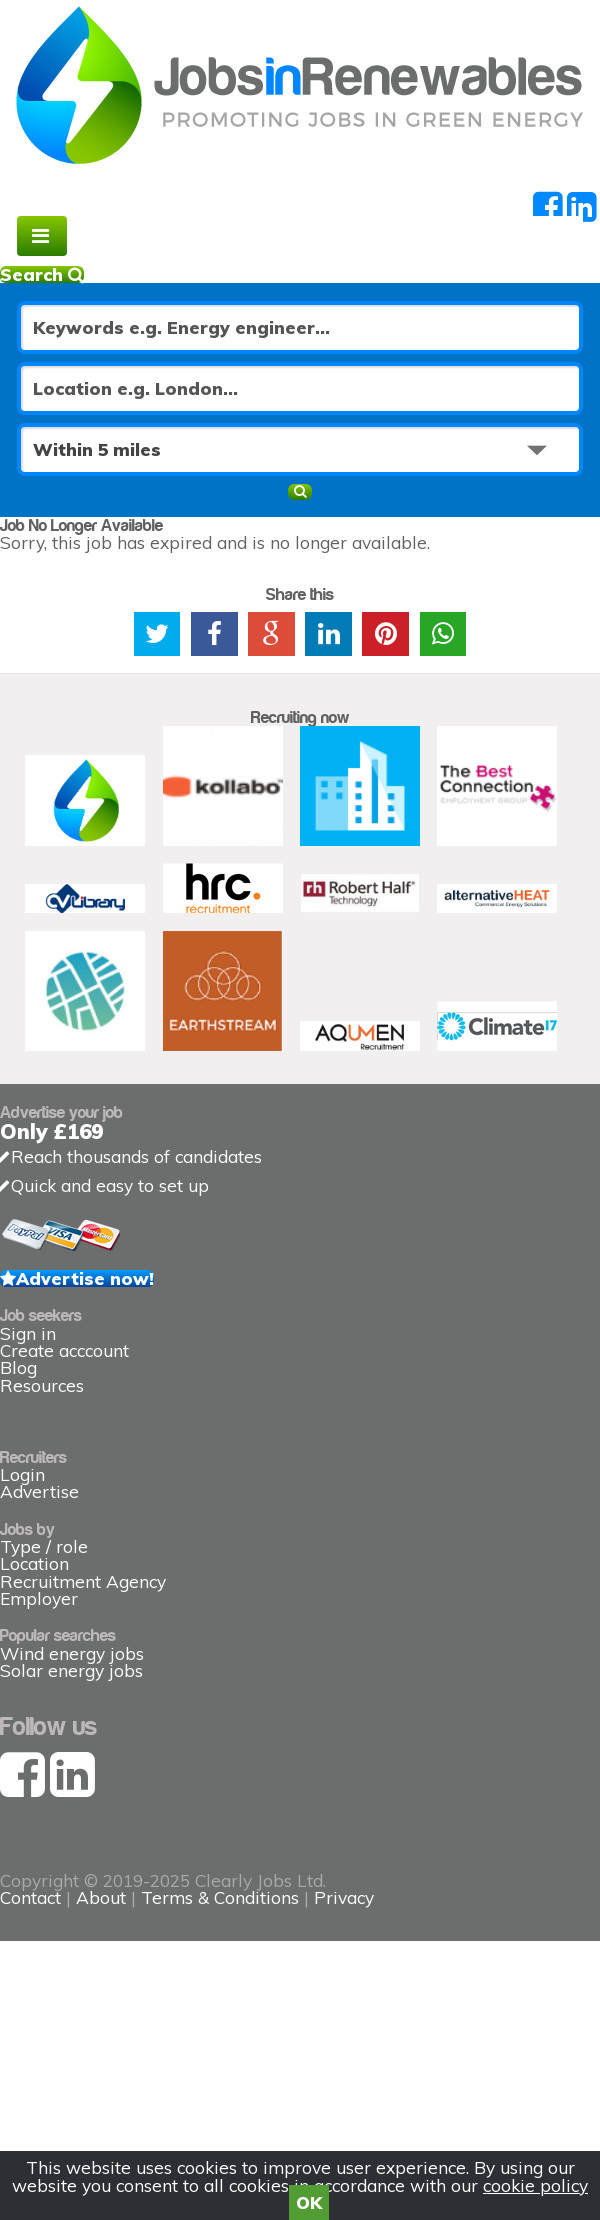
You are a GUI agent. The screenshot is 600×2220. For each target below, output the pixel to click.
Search (42, 274)
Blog (18, 1367)
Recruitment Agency (83, 1581)
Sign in (28, 1333)
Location (34, 1563)
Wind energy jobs (72, 1653)
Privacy (344, 1897)
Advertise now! (85, 1278)
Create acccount (64, 1350)
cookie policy (535, 2185)
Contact (33, 1897)
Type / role (44, 1546)
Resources (42, 1385)
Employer (39, 1598)
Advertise (39, 1491)
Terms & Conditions (220, 1897)
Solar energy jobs (71, 1670)
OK (309, 2202)
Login (22, 1474)
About (101, 1897)
